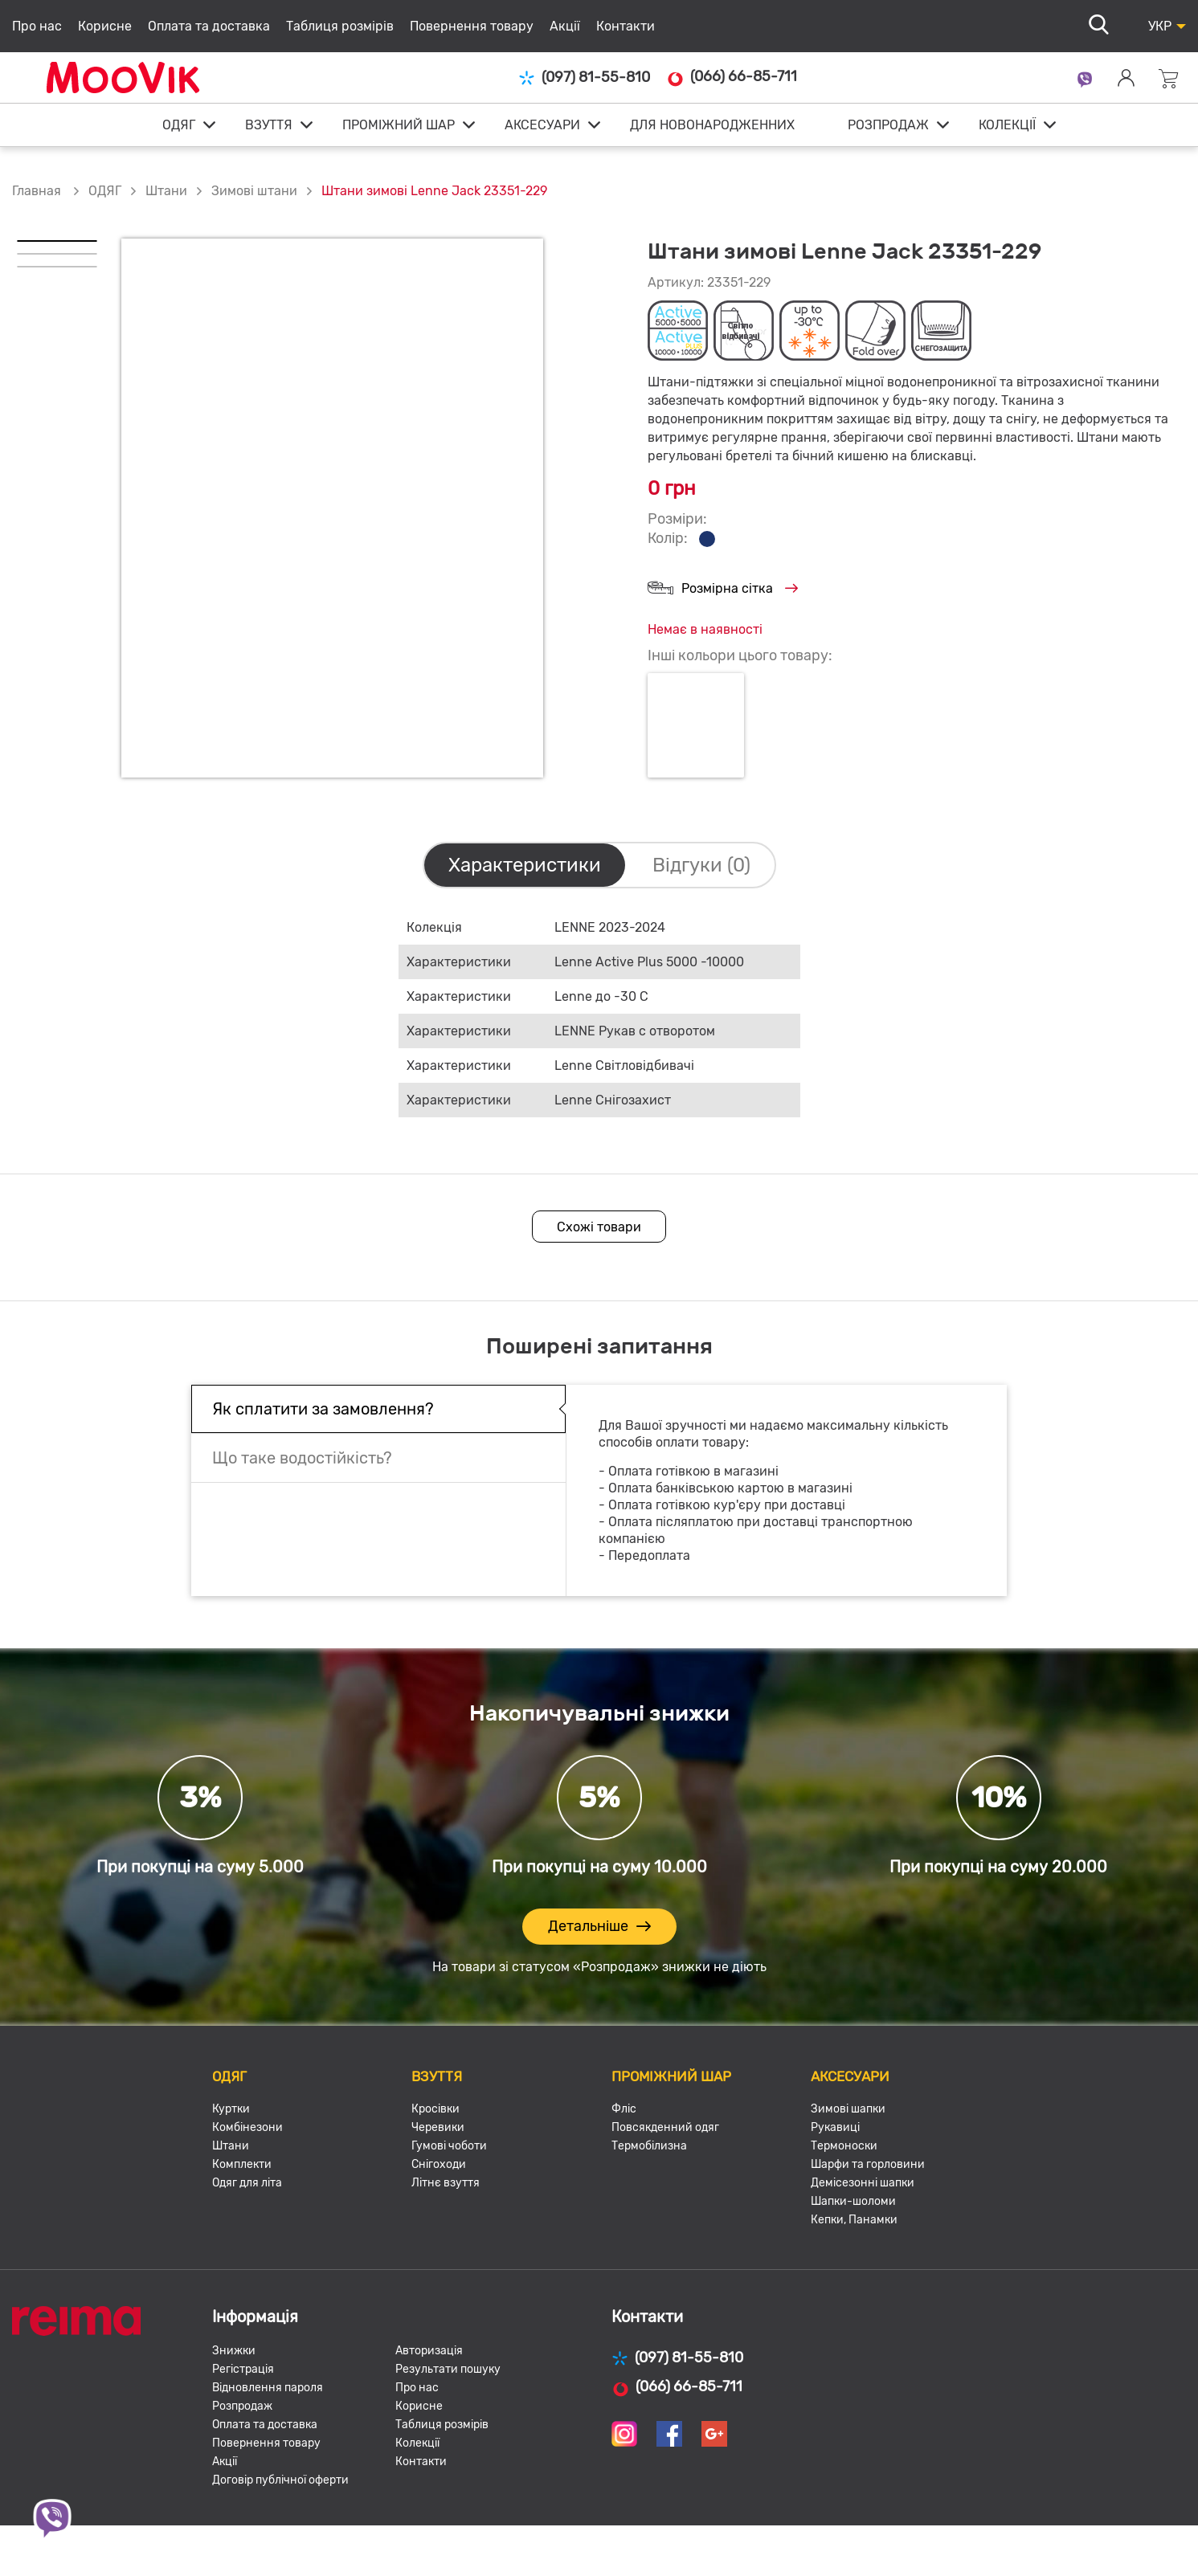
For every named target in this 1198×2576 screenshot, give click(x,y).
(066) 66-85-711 (731, 77)
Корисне (105, 26)
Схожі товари (599, 1227)
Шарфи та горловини (868, 2164)
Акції (565, 26)
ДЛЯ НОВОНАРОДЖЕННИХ (712, 125)
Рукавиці (835, 2127)
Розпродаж (242, 2406)
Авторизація (429, 2351)
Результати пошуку (448, 2369)
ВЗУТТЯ (268, 125)
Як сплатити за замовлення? (323, 1409)
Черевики (437, 2127)
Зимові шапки (848, 2109)
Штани (166, 190)
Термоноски (844, 2146)
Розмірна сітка (723, 589)
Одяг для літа (247, 2183)
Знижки (234, 2351)
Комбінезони (247, 2127)
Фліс (623, 2109)
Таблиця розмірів (340, 26)
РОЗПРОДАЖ (888, 125)
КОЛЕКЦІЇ (1007, 125)
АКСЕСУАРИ (542, 125)
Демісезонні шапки (862, 2183)
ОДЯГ (178, 125)
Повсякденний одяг (665, 2127)
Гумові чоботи (449, 2146)
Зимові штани (254, 190)
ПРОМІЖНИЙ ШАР (398, 125)
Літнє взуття (445, 2183)
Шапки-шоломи (853, 2201)
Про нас (37, 26)
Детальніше (599, 1927)
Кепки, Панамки (854, 2220)
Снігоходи (438, 2164)
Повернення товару (472, 26)
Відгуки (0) (701, 865)
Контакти (625, 26)
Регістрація (243, 2369)
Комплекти (242, 2164)
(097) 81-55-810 (584, 77)
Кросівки (435, 2109)
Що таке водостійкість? (302, 1458)
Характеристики (524, 865)
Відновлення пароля (267, 2387)
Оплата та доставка (209, 26)
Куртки (231, 2109)
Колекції (417, 2443)
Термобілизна (649, 2146)
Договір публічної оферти (280, 2480)
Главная (36, 190)
